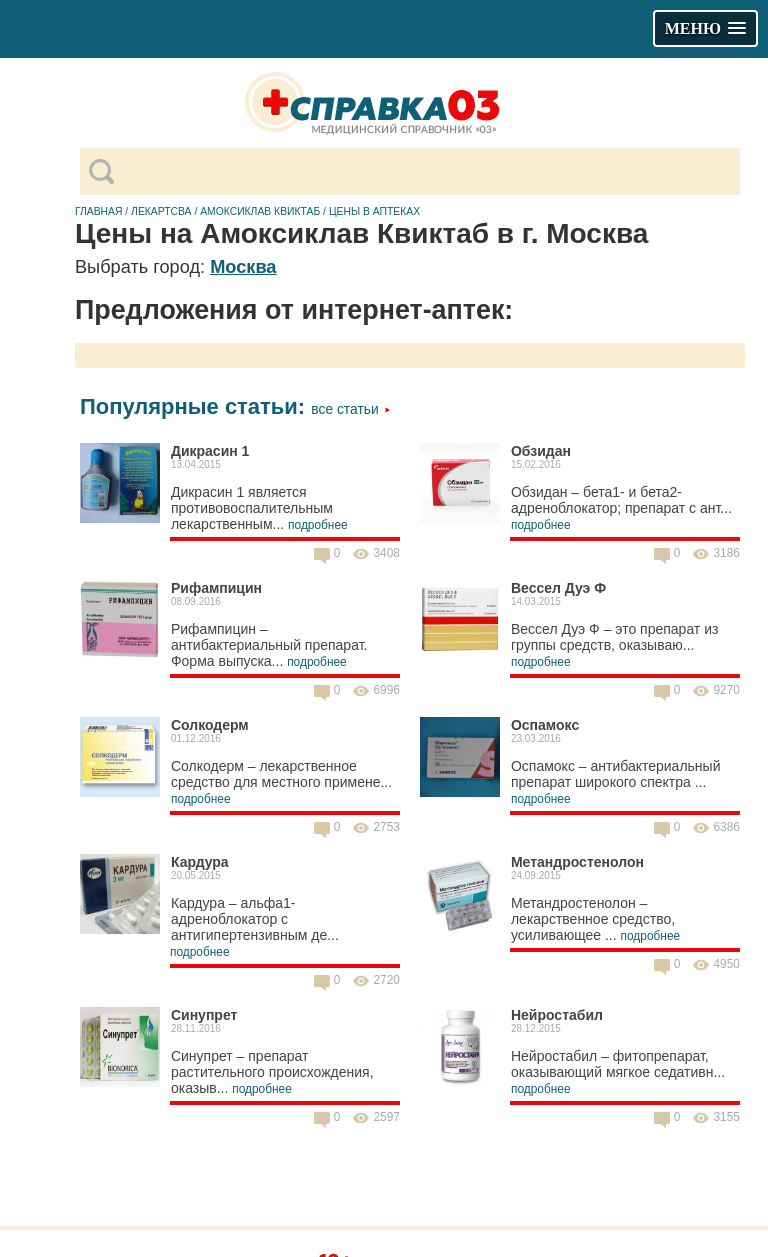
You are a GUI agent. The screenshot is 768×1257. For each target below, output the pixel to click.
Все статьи (350, 409)
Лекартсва (161, 211)
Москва (243, 267)
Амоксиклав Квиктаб (260, 211)
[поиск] (426, 172)
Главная (99, 211)
